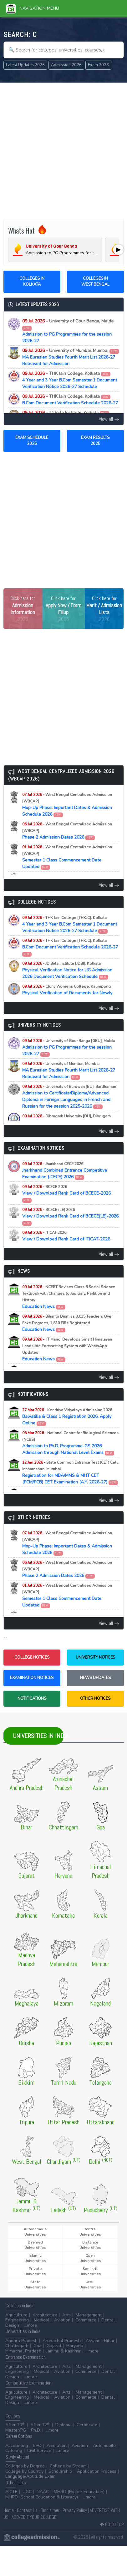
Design (12, 2325)
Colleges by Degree (25, 2466)
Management (89, 2315)
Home (8, 2510)
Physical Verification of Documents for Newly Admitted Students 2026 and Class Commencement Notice (67, 996)
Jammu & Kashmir (63, 2351)
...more (30, 2325)
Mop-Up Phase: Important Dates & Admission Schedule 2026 (67, 804)
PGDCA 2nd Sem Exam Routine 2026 (66, 1120)
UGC (27, 2492)
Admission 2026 (66, 65)
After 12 (40, 2425)
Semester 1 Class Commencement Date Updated (67, 857)
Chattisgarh (16, 2346)
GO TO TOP (112, 2524)
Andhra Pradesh (21, 2341)
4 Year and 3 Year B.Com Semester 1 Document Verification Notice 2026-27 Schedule (69, 380)
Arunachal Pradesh (62, 2341)
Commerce (85, 2320)
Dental (108, 2320)
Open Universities (90, 2258)
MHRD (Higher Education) (79, 2492)
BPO (37, 2446)
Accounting (16, 2446)
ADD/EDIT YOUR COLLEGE (34, 2517)
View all (109, 419)
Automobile (104, 2446)
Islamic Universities (35, 2258)
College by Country (24, 2471)
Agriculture (16, 2315)
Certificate (87, 2425)
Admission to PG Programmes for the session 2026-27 (68, 331)
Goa (37, 2346)
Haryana (74, 2346)
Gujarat (54, 2346)
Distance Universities (90, 2245)
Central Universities (90, 2232)
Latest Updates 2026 (25, 65)
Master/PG (15, 2430)
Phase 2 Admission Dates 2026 (67, 831)
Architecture (45, 2315)
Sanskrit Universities (90, 2271)
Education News (68, 1297)
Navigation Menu (32, 8)
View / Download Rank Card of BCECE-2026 (66, 1193)
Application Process (96, 2471)
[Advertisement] (63, 150)
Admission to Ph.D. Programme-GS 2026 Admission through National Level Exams (70, 1442)
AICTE (11, 2492)
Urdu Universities (90, 2284)
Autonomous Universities (35, 2232)
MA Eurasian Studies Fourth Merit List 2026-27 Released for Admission (70, 357)
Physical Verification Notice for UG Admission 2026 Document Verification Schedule (67, 970)
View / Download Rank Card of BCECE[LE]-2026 (70, 1216)
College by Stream (68, 2466)
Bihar (109, 2341)
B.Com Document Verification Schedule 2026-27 (70, 399)
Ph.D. (36, 2430)
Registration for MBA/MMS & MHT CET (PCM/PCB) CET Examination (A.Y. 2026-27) (70, 1472)
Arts (66, 2315)
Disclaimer (50, 2510)
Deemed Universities (35, 2245)
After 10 (15, 2425)
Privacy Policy (75, 2510)
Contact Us (27, 2510)
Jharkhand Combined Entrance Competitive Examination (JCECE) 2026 (64, 1170)
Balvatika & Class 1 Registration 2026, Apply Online (67, 1416)
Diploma (63, 2425)
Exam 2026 (98, 65)
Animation (57, 2446)
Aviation (62, 2320)
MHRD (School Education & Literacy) (41, 2497)
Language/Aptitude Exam (30, 2476)
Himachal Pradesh (23, 2351)
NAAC (43, 2492)
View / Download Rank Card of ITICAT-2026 (66, 1239)
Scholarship (60, 2471)
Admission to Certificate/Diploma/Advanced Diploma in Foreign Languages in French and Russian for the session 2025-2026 (69, 1096)
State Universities (35, 2284)
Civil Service (39, 2451)
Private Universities (35, 2271)
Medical (41, 2320)
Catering (13, 2451)
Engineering (17, 2320)
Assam (92, 2341)
